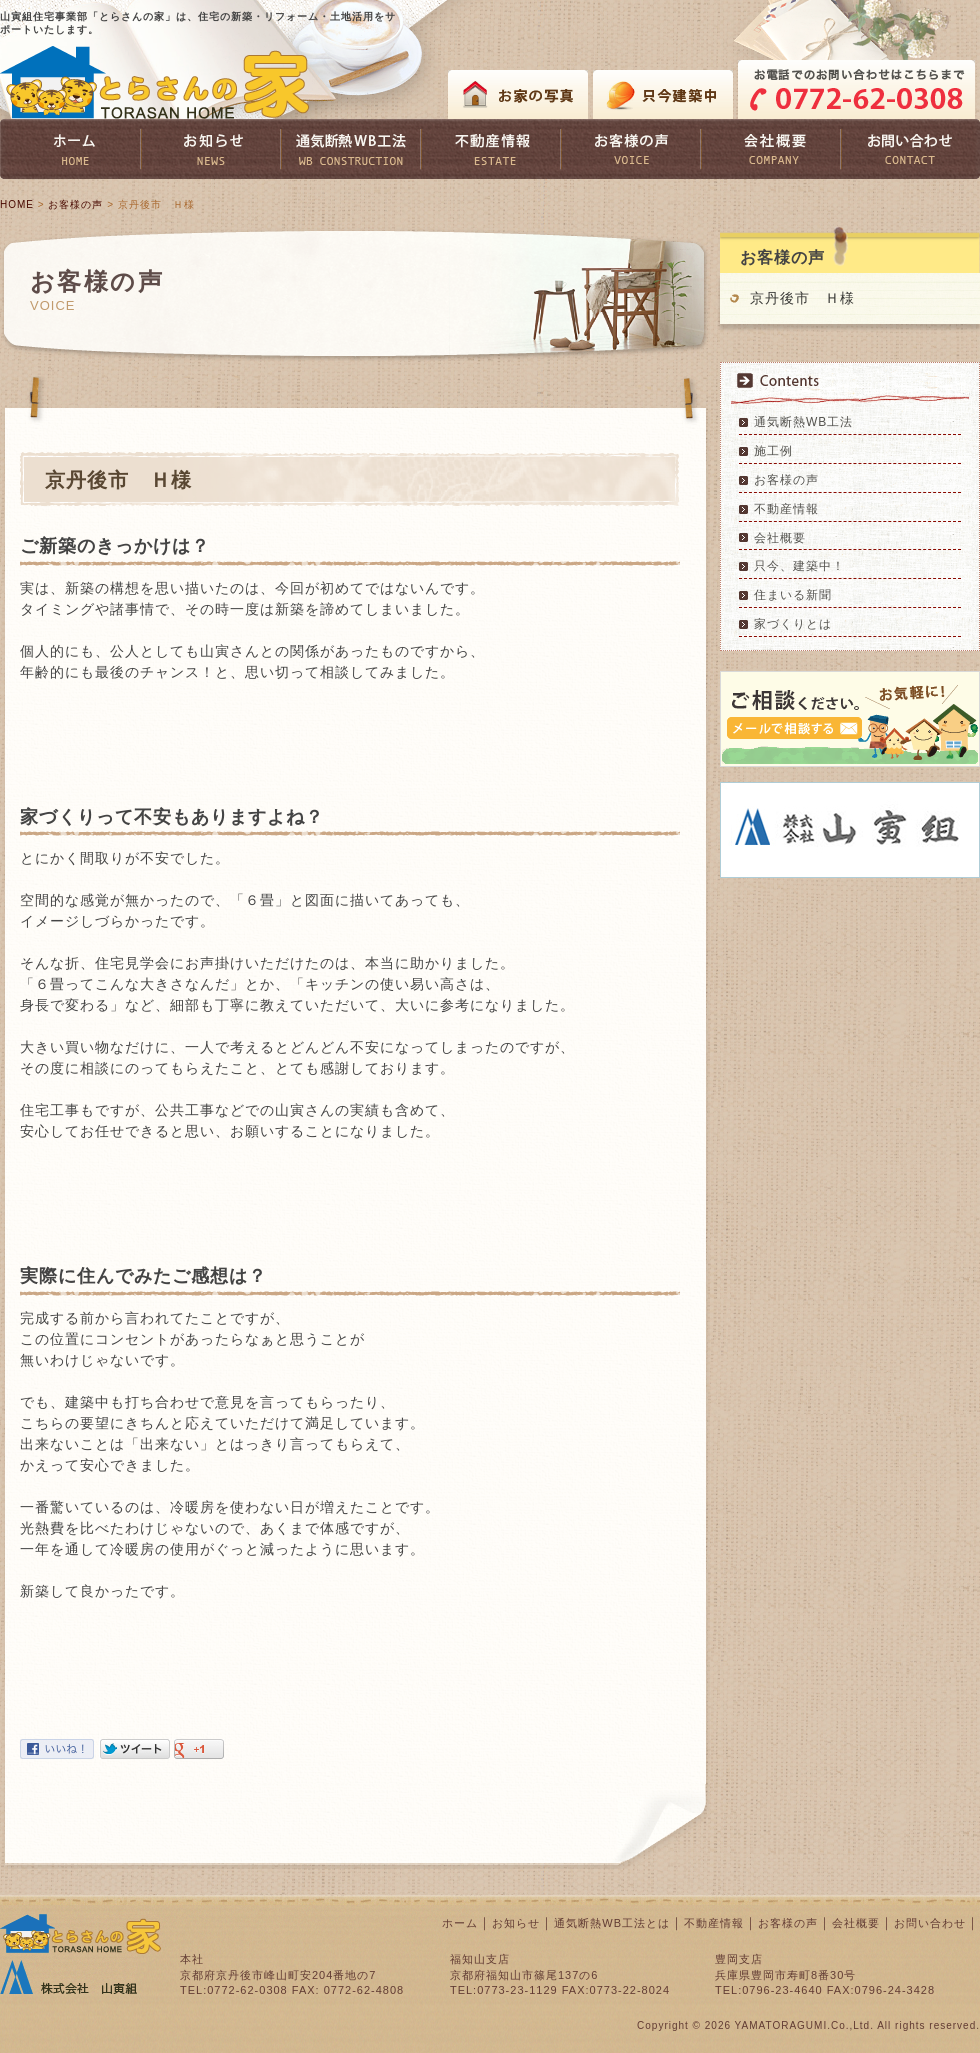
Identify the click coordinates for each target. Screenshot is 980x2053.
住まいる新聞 (793, 595)
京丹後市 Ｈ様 (802, 298)
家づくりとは (793, 624)
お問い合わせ (930, 1923)
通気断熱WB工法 (803, 422)
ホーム (460, 1923)
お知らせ (516, 1923)
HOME (17, 204)
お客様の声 (75, 204)
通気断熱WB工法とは (612, 1923)
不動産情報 (786, 509)
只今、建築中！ (799, 566)
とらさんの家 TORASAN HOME (155, 82)
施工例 (773, 451)
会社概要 (780, 538)
